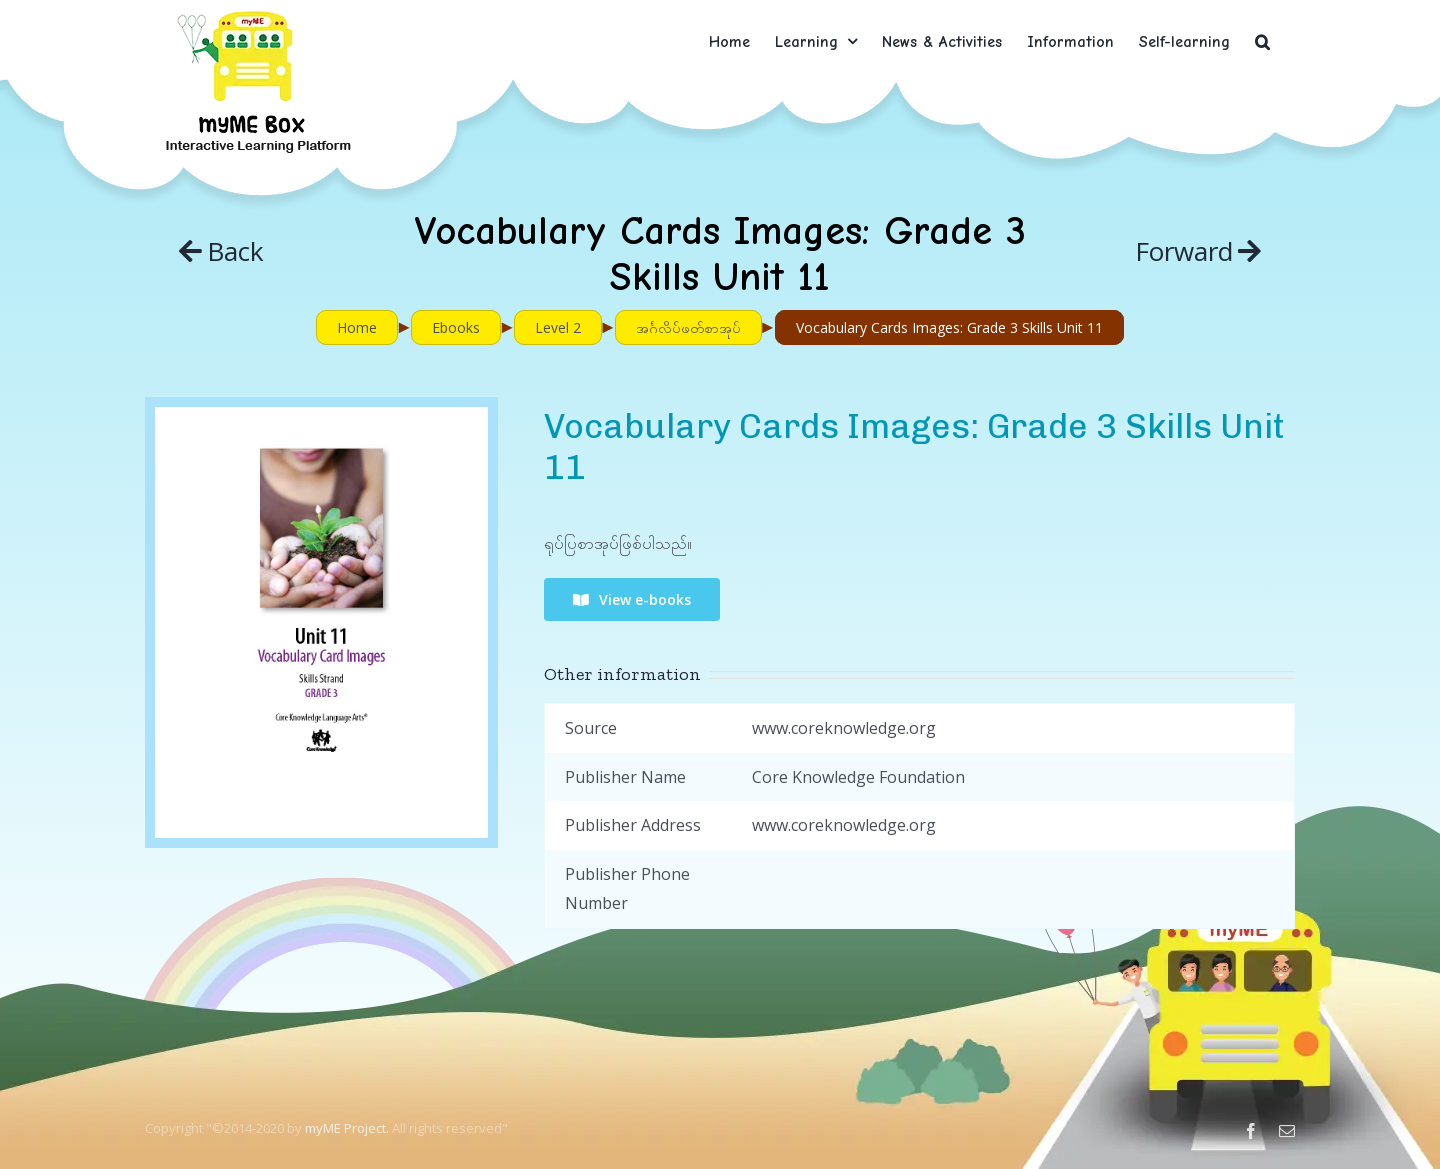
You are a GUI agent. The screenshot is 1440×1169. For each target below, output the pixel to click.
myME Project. (347, 1128)
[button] (1262, 41)
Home (357, 327)
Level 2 (558, 327)
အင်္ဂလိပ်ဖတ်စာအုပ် (688, 327)
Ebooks (456, 327)
